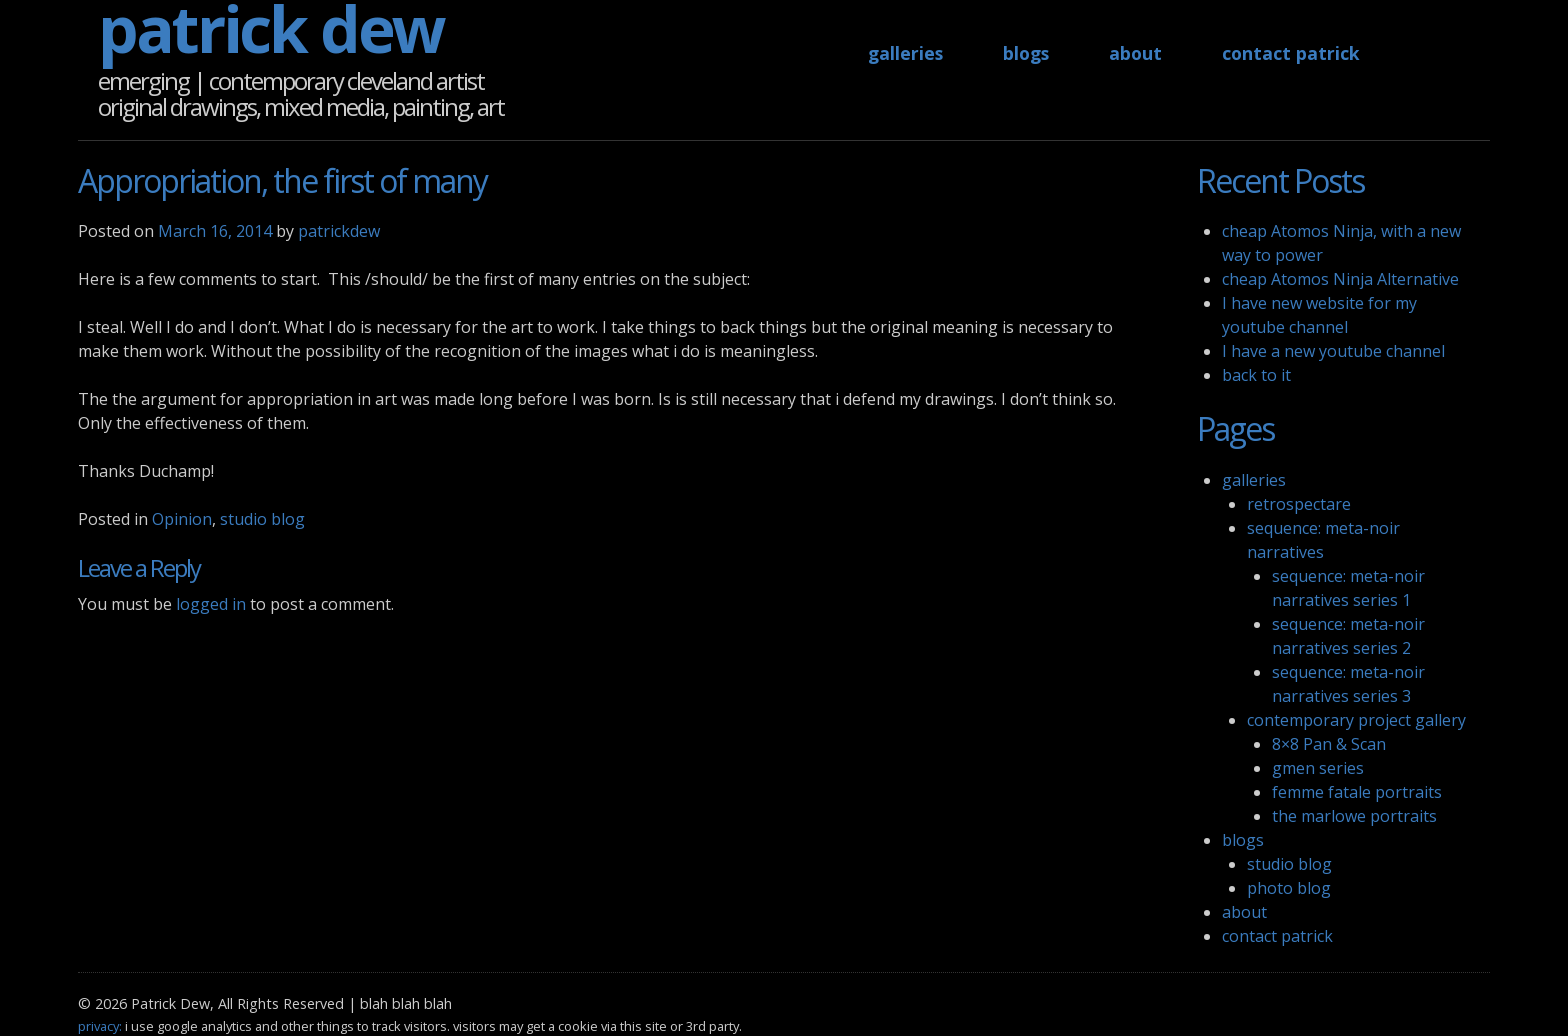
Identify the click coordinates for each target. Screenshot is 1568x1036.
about (1135, 53)
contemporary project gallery (1356, 720)
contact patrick (1291, 53)
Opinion (182, 519)
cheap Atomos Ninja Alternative (1340, 279)
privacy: (100, 1026)
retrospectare (1299, 504)
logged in (211, 604)
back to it (1256, 375)
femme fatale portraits (1357, 792)
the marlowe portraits (1354, 816)
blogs (1026, 53)
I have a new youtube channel (1333, 351)
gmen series (1318, 768)
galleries (905, 53)
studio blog (262, 519)
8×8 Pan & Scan (1329, 744)
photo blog (1289, 888)
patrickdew (339, 231)
